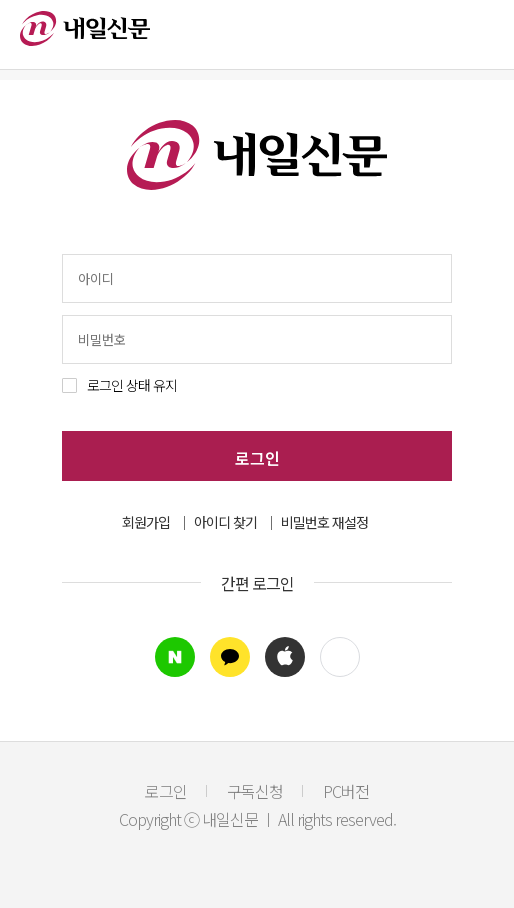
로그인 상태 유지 (132, 385)
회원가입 (146, 522)
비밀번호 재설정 (324, 522)
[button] (340, 657)
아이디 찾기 (225, 522)
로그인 (257, 458)
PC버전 (346, 791)
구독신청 (255, 791)
